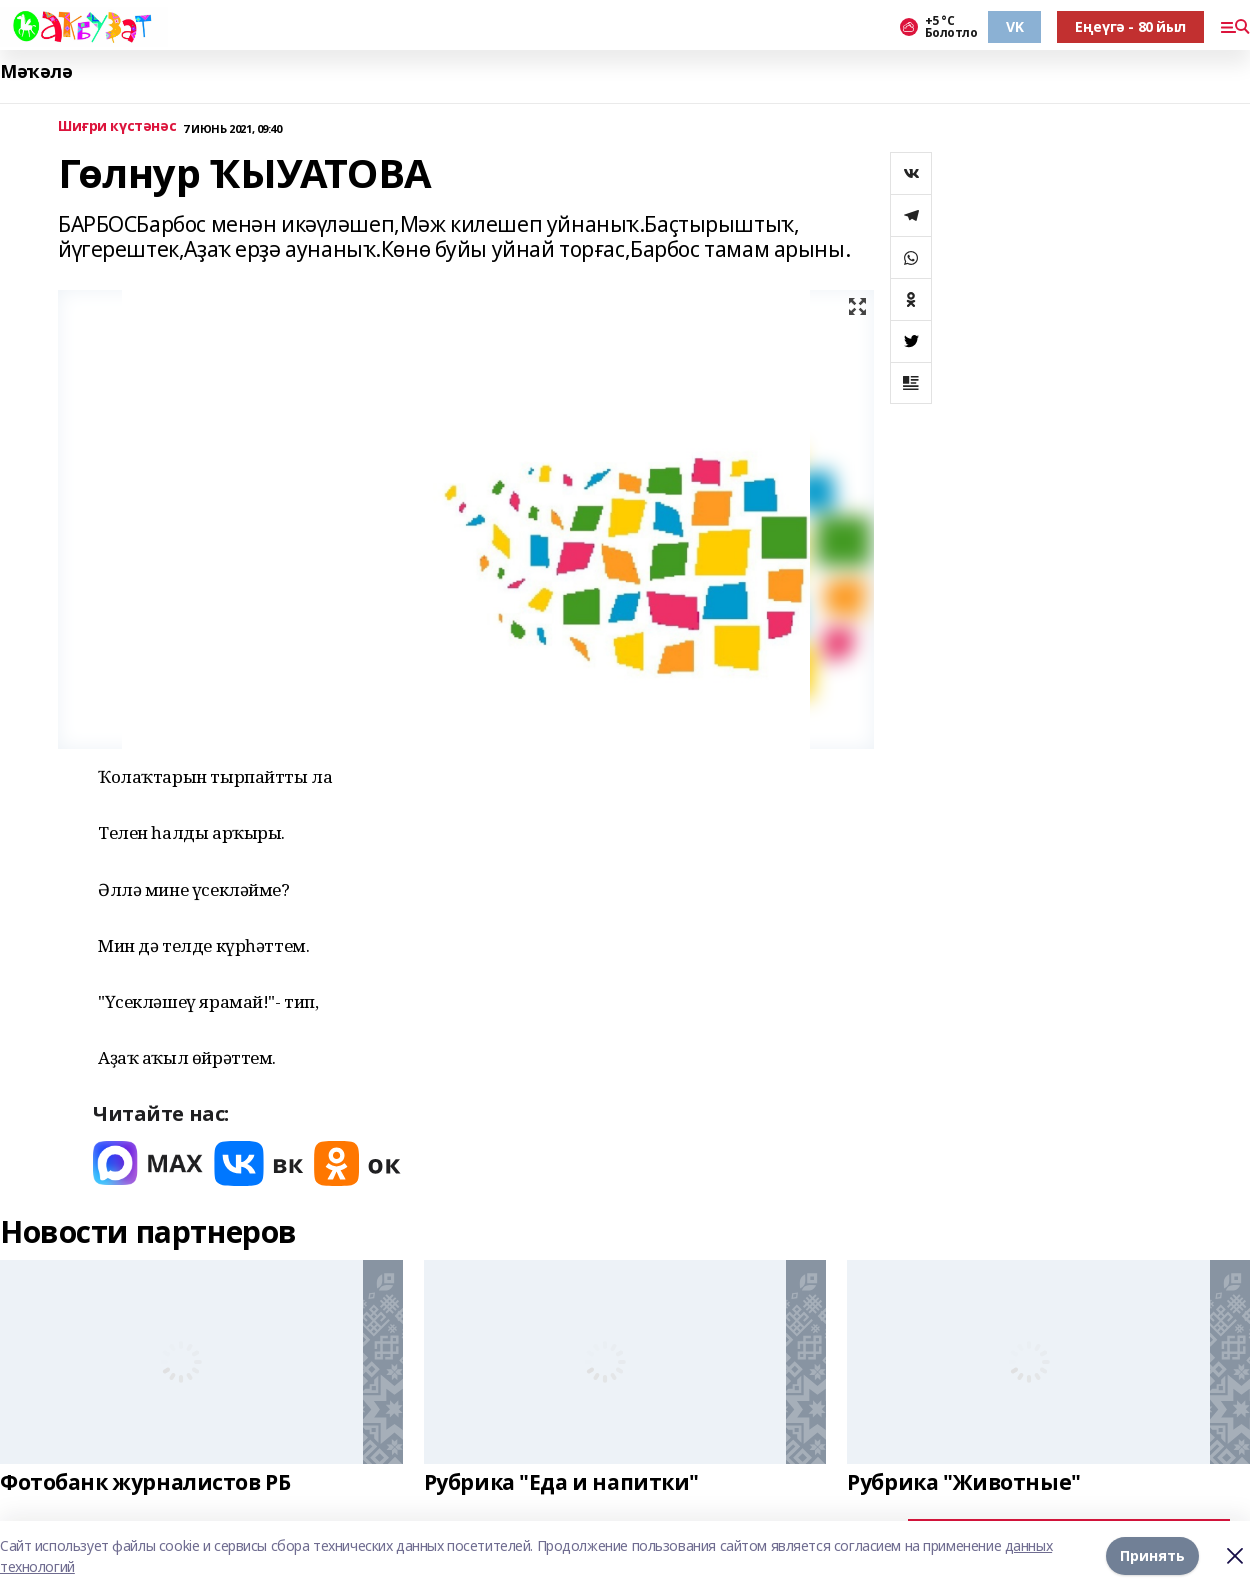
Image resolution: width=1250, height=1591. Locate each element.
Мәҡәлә (36, 71)
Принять (1152, 1555)
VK (1014, 26)
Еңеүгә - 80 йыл (1130, 26)
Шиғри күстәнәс (117, 126)
